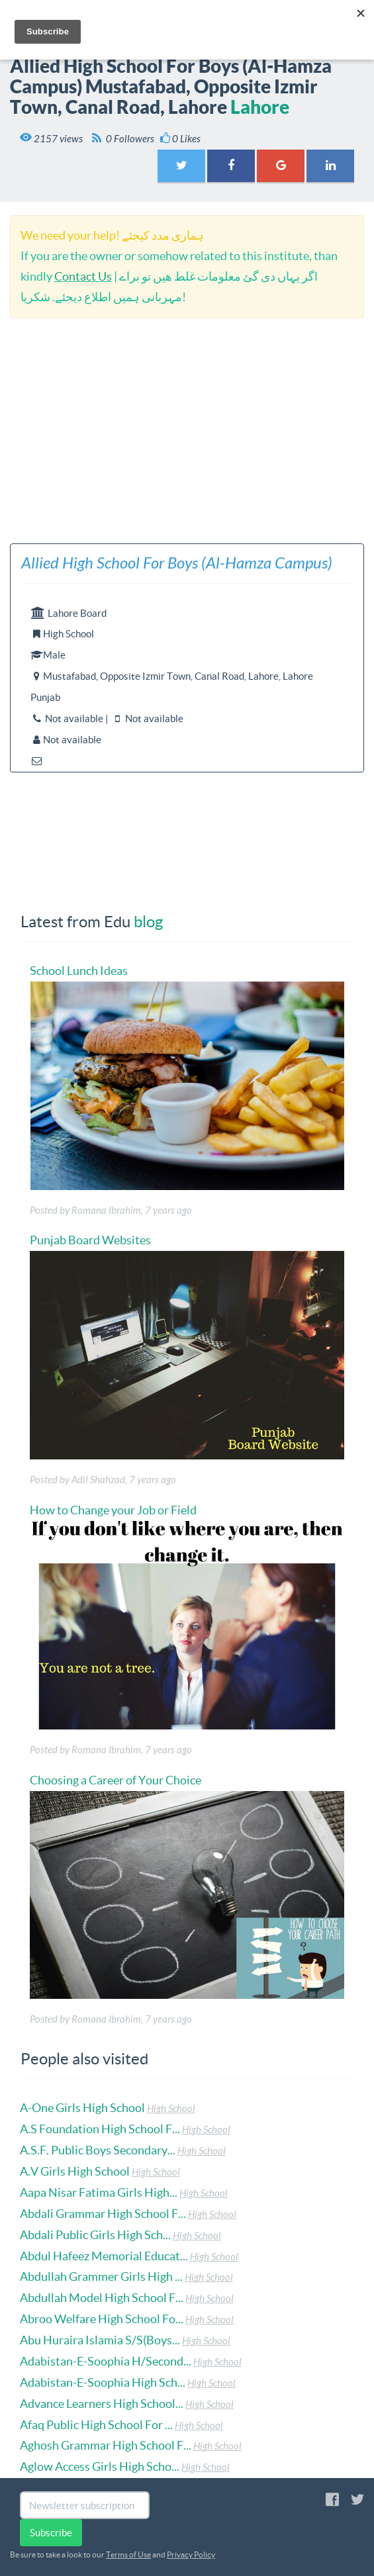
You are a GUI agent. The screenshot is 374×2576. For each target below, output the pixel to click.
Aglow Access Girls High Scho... (99, 2466)
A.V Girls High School (75, 2171)
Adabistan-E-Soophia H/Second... (105, 2361)
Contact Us (83, 276)
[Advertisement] (187, 431)
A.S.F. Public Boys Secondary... (97, 2150)
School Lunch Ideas (79, 971)
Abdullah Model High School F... (101, 2298)
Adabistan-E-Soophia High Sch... (102, 2382)
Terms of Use (128, 2554)
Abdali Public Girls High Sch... (95, 2235)
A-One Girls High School (82, 2108)
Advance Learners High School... (101, 2404)
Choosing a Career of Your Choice (115, 1780)
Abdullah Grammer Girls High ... (101, 2276)
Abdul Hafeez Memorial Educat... (104, 2256)
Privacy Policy (191, 2554)
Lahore (259, 107)
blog (148, 922)
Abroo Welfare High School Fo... (101, 2319)
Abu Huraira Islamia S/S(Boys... (100, 2340)
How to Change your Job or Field (113, 1510)
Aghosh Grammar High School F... (105, 2445)
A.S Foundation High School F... (100, 2129)
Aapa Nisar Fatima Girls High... (98, 2192)
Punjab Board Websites (90, 1240)
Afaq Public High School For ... (96, 2425)
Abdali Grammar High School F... (103, 2214)
